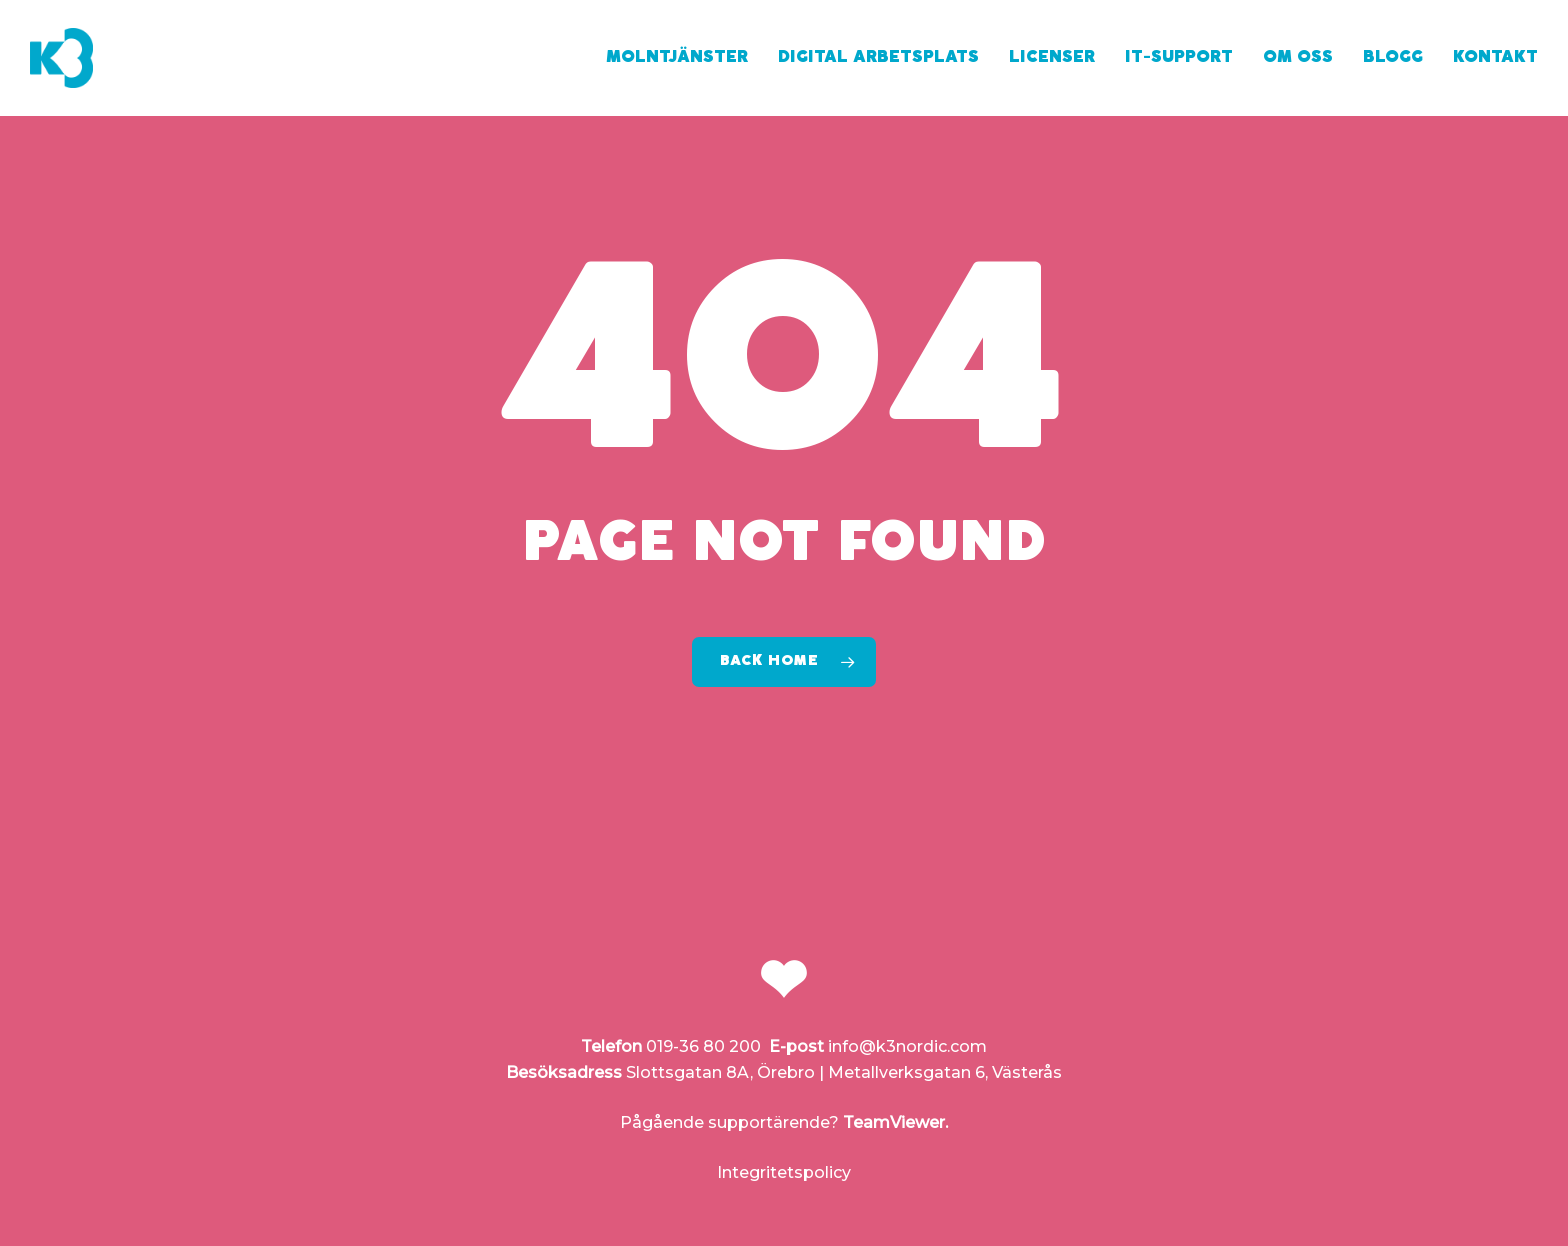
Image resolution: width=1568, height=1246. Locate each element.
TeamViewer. (895, 1122)
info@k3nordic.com (907, 1046)
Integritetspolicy (784, 1172)
